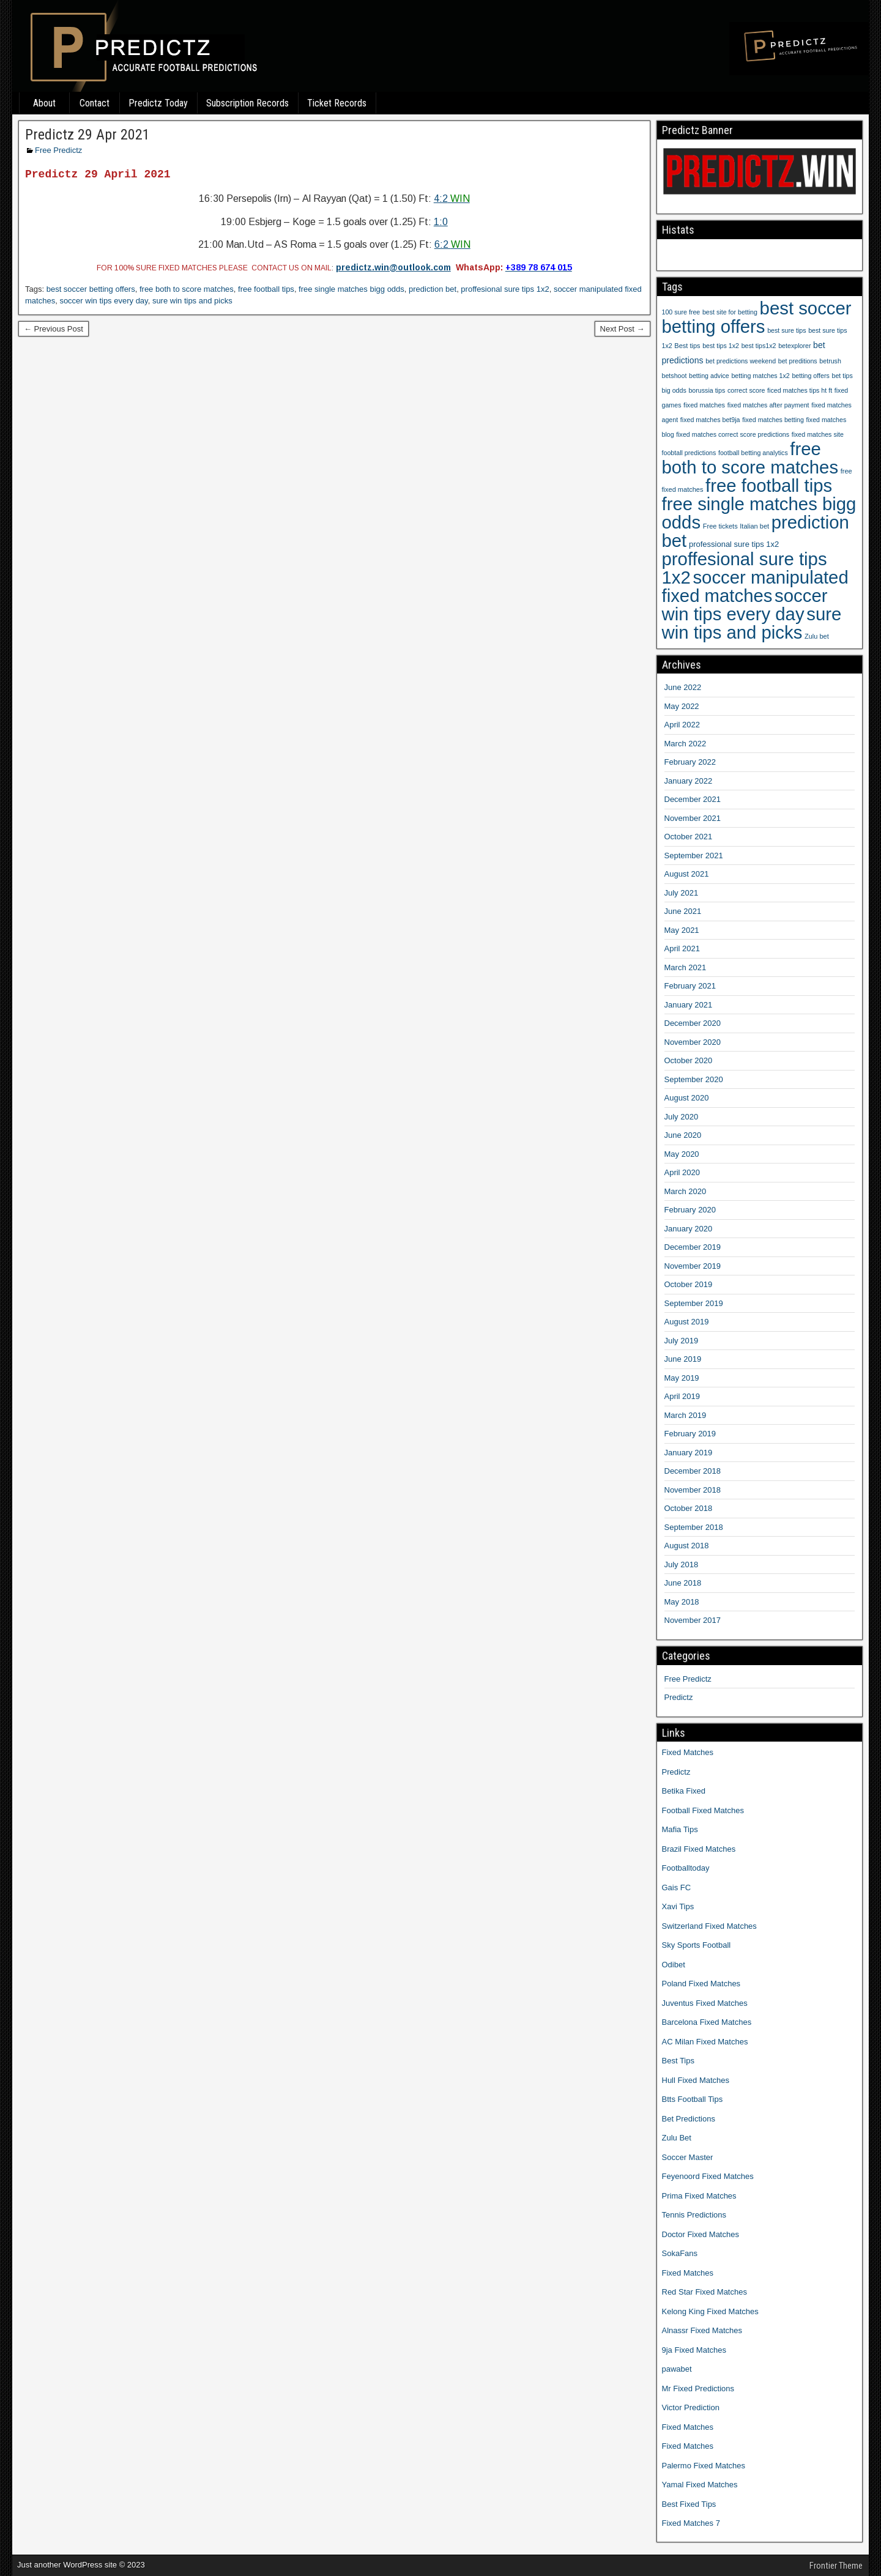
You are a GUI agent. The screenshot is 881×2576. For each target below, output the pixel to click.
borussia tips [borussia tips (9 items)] (706, 390)
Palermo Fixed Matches (704, 2465)
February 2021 (690, 985)
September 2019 (693, 1303)
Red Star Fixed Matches (704, 2291)
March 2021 (685, 967)
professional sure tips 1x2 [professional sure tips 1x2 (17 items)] (734, 544)
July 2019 (681, 1340)
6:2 (452, 244)
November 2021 (692, 818)
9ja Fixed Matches (694, 2350)
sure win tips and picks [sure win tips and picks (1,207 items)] (752, 623)
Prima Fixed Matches (699, 2195)
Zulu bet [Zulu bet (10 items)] (817, 636)
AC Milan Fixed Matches (705, 2041)
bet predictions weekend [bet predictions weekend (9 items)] (740, 361)
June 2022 (683, 687)
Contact (95, 103)
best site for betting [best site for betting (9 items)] (729, 312)
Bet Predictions (688, 2118)
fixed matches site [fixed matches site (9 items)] (818, 434)
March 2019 (685, 1415)
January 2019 (688, 1452)
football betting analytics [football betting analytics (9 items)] (753, 452)
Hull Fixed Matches (696, 2080)
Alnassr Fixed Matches (702, 2330)
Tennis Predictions (694, 2214)
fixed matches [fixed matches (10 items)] (704, 405)
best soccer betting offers (90, 289)
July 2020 (681, 1116)
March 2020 (685, 1191)
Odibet (673, 1964)
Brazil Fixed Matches (699, 1849)
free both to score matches (186, 289)
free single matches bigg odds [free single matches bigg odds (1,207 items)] (759, 513)
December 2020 (692, 1023)
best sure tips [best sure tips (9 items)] (786, 330)
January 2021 (688, 1004)
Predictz (678, 1697)
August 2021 (686, 873)
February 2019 (690, 1433)
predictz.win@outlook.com (393, 267)
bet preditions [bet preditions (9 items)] (797, 361)
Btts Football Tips (692, 2099)
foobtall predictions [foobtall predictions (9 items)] (689, 452)
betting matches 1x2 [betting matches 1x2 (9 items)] (760, 375)
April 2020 (682, 1172)
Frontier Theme (836, 2565)
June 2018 (683, 1582)
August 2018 (686, 1545)
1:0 (441, 222)
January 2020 (688, 1228)
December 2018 (692, 1470)
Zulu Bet (676, 2137)
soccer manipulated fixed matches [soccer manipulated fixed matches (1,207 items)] (755, 586)
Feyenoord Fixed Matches (708, 2176)
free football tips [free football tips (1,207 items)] (768, 485)
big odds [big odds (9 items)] (674, 390)
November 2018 (692, 1489)
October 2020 (688, 1060)
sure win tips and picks (192, 300)
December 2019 (692, 1247)
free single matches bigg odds (351, 289)
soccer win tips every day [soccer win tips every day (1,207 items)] (745, 604)
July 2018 (681, 1564)
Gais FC (676, 1887)
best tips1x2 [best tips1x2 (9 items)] (759, 345)
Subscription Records (247, 103)
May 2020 (681, 1154)
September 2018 (693, 1527)
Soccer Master (687, 2157)
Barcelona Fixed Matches (707, 2022)
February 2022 (690, 761)
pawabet (677, 2369)
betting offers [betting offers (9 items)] (810, 375)
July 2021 (681, 892)
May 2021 (681, 930)
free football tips (266, 289)
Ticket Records (336, 103)
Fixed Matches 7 (691, 2523)
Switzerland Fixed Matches (709, 1926)
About (44, 103)
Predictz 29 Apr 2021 (87, 134)
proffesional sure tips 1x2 (505, 289)
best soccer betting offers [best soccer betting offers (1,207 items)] (757, 317)
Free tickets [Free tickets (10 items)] (720, 526)
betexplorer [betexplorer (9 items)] (794, 345)
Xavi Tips (678, 1906)
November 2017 (692, 1620)
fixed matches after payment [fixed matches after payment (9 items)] (768, 405)
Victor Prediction (690, 2407)
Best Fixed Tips (689, 2504)
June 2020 (683, 1135)
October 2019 (688, 1284)
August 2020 (686, 1097)
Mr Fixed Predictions (698, 2388)
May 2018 (681, 1601)
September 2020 (693, 1079)
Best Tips (678, 2060)
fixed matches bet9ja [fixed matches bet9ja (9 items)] (710, 419)
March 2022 (685, 743)
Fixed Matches (688, 1752)
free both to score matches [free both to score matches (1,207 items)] (750, 458)
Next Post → (622, 328)
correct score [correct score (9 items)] (746, 390)
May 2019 (681, 1378)
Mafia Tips (680, 1829)
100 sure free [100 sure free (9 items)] (681, 312)
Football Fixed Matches (703, 1810)
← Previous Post (53, 328)
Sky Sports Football (696, 1945)
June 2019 (683, 1359)
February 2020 (690, 1209)
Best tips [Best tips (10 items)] (687, 345)
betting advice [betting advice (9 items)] (709, 375)
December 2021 (692, 799)
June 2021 (683, 911)
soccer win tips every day (103, 300)
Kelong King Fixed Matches (710, 2311)
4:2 (452, 198)
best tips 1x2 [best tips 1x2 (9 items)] (720, 345)
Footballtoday (686, 1868)
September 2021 (693, 855)
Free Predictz (58, 150)
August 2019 (686, 1321)
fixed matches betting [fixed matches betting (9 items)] (773, 419)
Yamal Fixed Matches (700, 2484)
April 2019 (682, 1396)
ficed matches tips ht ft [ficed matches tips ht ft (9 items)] (799, 390)
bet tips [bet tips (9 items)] (841, 375)
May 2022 (681, 706)
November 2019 (692, 1266)
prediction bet (432, 289)
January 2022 (688, 780)
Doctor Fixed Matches (700, 2234)
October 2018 (688, 1508)
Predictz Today (158, 103)
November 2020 (692, 1042)
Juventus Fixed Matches (705, 2003)
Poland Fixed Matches (701, 1983)
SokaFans (680, 2253)
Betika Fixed (684, 1790)
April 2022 (682, 724)
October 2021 (688, 836)
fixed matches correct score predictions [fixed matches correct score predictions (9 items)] (732, 434)
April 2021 (682, 948)
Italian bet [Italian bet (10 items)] (754, 526)
